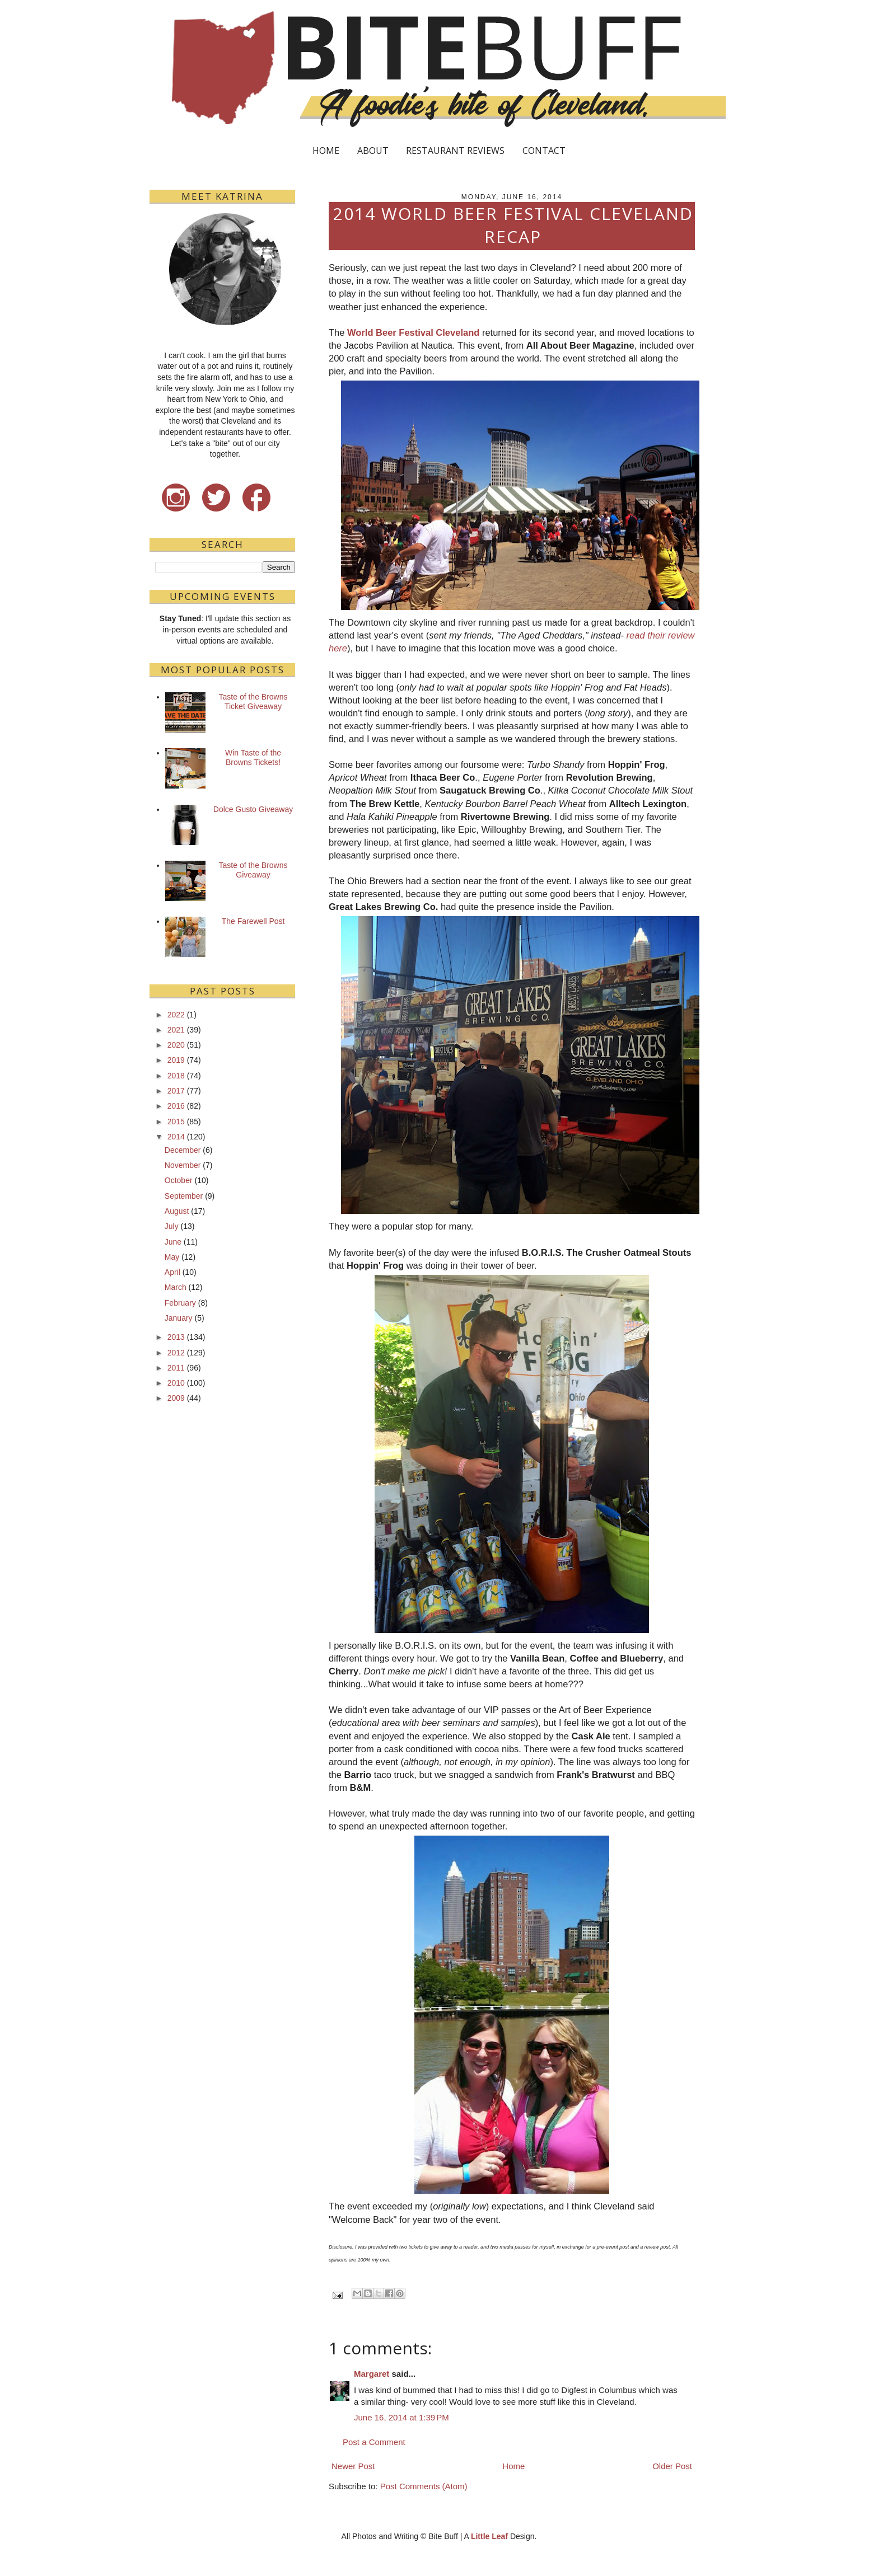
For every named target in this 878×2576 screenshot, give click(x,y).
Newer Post (353, 2466)
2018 (176, 1075)
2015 (176, 1121)
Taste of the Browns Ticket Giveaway (253, 701)
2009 (176, 1397)
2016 (176, 1105)
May (172, 1256)
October (179, 1180)
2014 (176, 1136)
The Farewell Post (253, 921)
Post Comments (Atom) (424, 2486)
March (175, 1287)
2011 (176, 1367)
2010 (176, 1382)
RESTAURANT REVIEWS (455, 150)
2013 (176, 1336)
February (180, 1302)
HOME (325, 150)
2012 (176, 1352)
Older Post (672, 2466)
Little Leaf (489, 2536)
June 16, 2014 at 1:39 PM (401, 2417)
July (172, 1226)
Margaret (371, 2373)
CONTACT (544, 150)
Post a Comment (374, 2442)
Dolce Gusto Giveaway (253, 809)
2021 (176, 1029)
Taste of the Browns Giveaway (253, 870)
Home (513, 2466)
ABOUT (373, 150)
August (177, 1211)
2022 (176, 1014)
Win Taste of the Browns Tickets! (253, 757)
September (184, 1195)
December (183, 1150)
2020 (176, 1044)
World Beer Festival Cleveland (413, 332)
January (179, 1317)
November (183, 1165)
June (173, 1241)
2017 (176, 1090)
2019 (176, 1059)
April (172, 1272)
